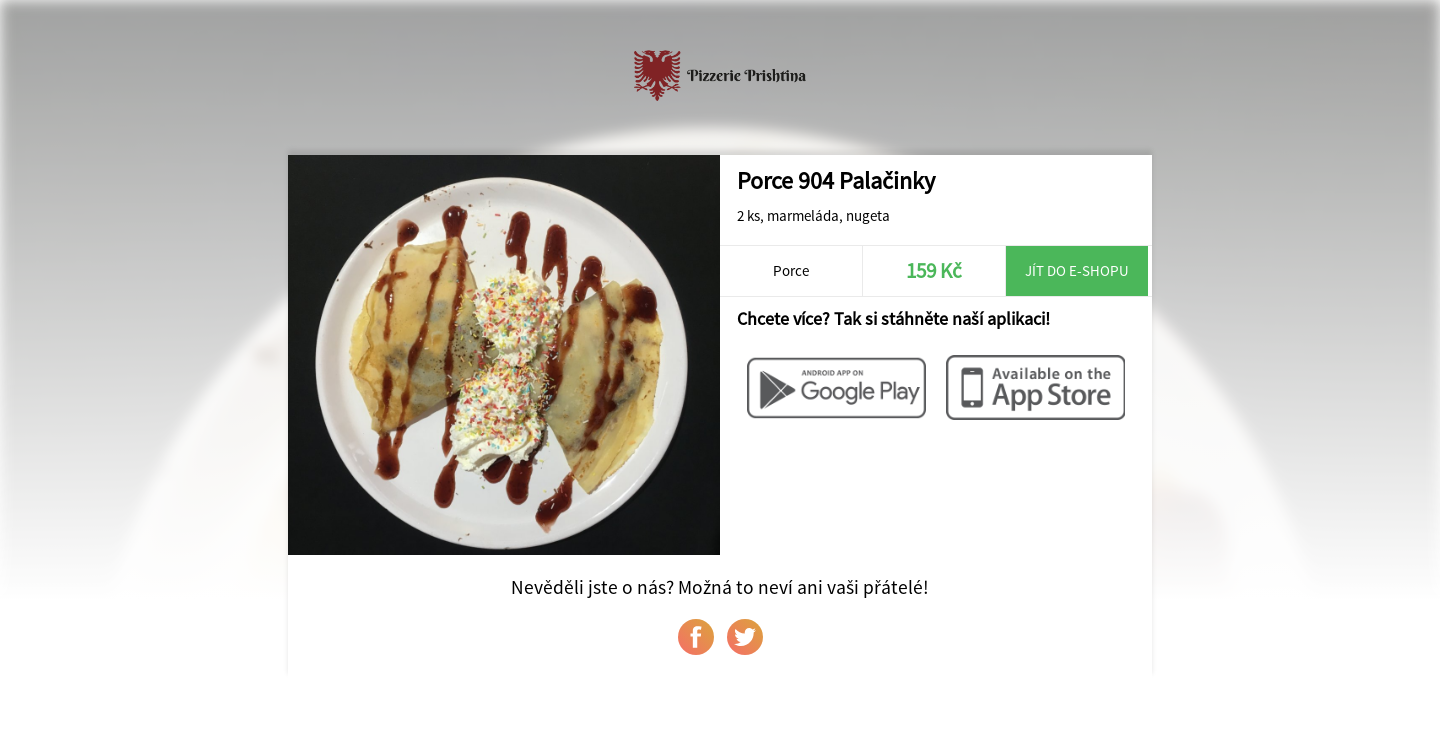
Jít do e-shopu (1077, 270)
